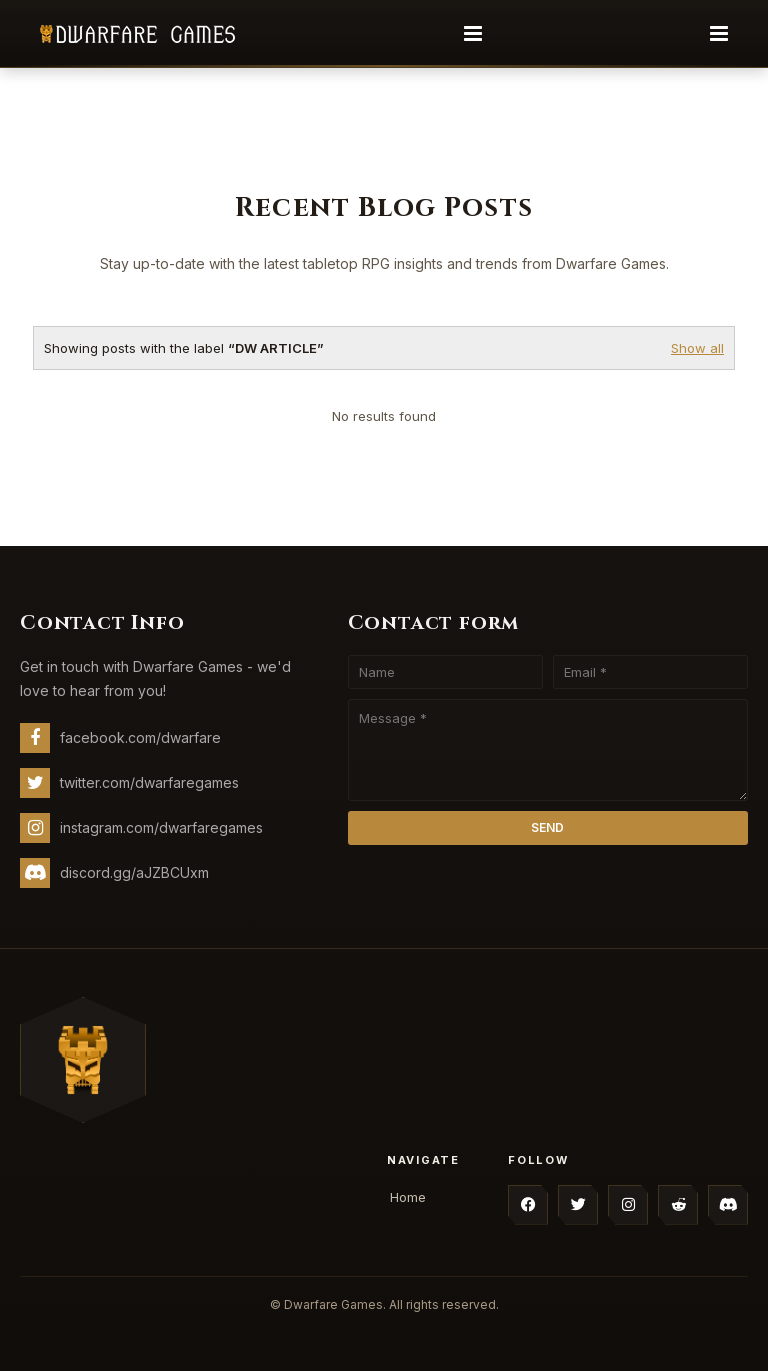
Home (408, 1197)
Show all (697, 348)
